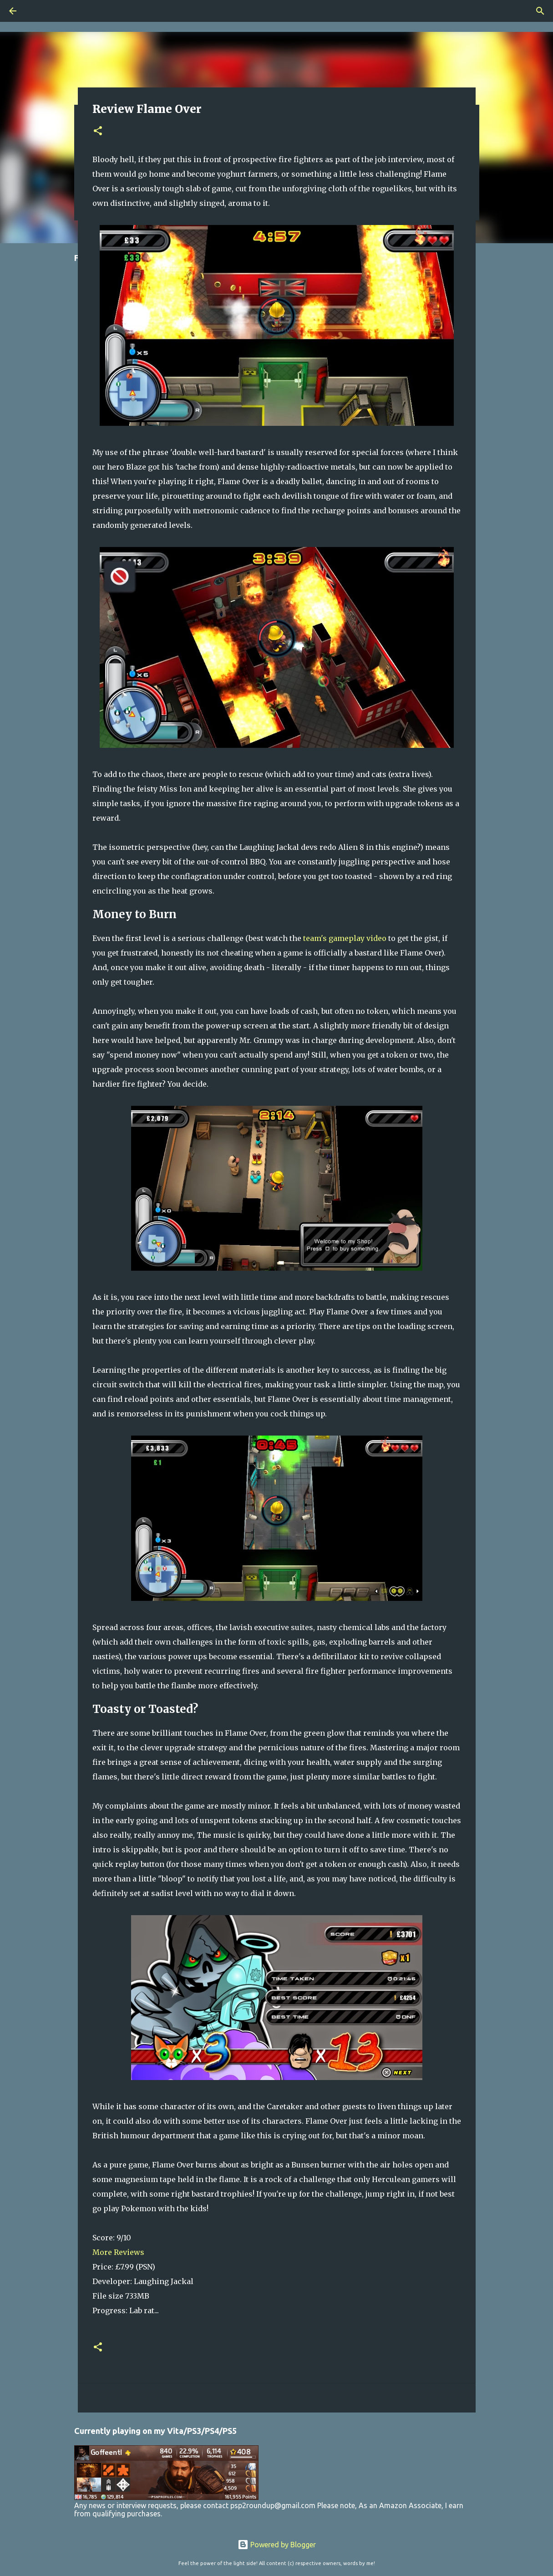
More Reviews (118, 2252)
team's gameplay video (344, 938)
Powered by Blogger (277, 2544)
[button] (97, 131)
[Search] (540, 11)
